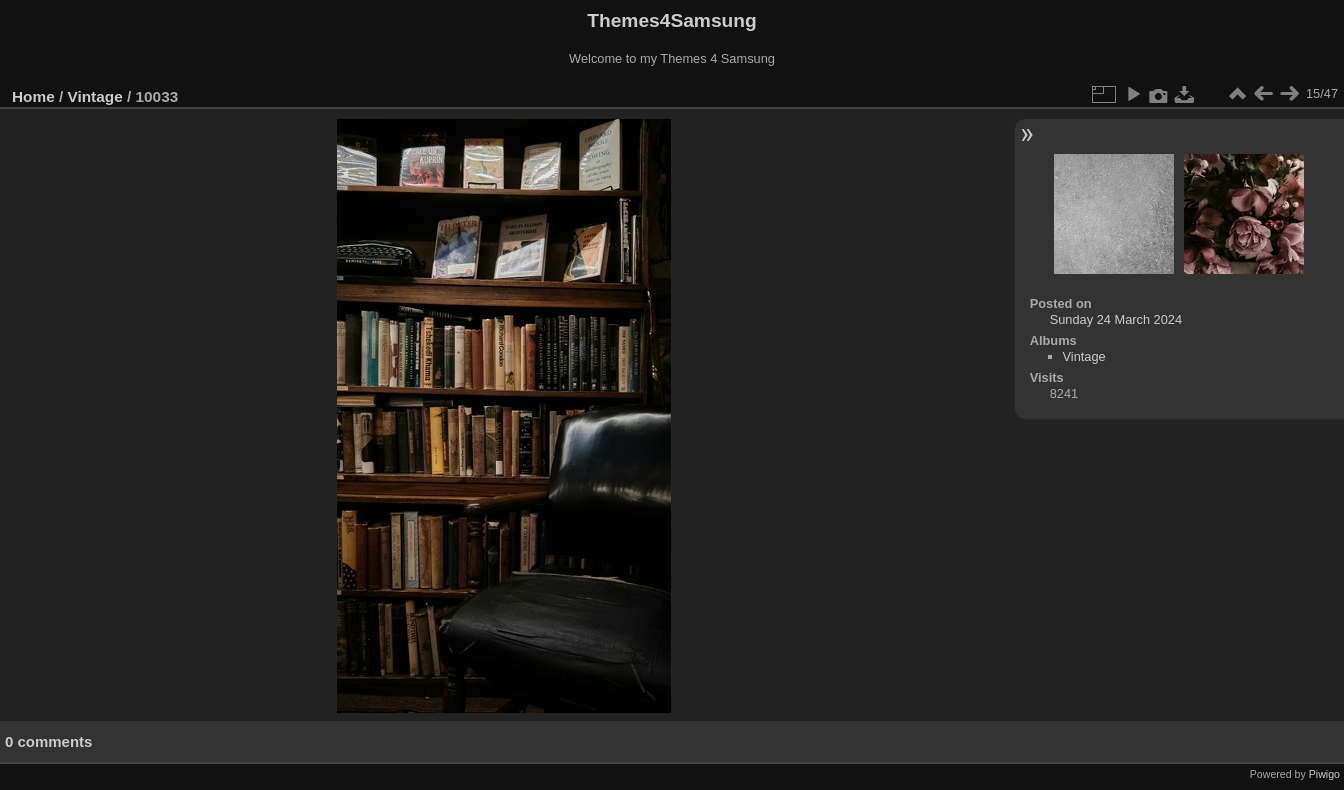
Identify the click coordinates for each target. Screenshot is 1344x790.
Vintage (95, 96)
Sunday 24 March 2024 (1116, 319)
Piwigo (1324, 774)
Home (33, 96)
